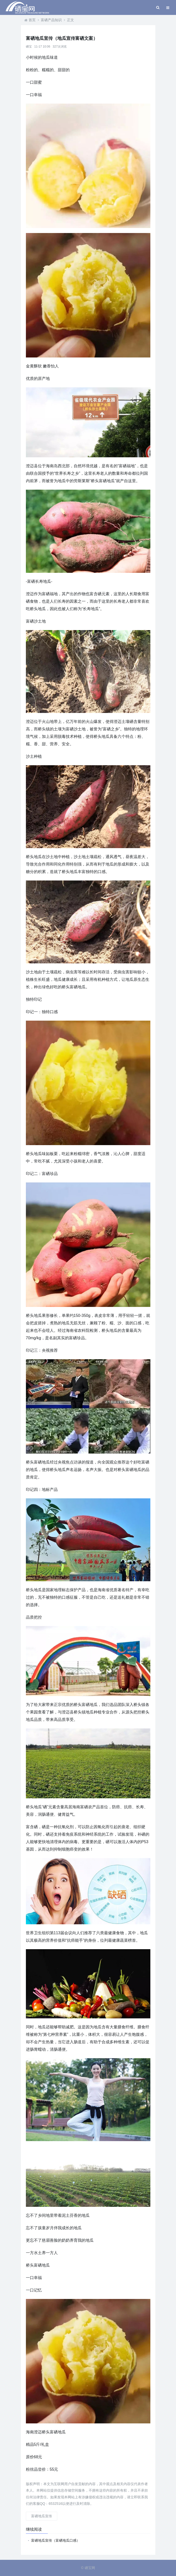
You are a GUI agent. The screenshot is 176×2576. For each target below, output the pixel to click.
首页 (32, 20)
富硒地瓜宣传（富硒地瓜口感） (55, 2540)
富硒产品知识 (51, 20)
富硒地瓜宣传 (41, 2516)
